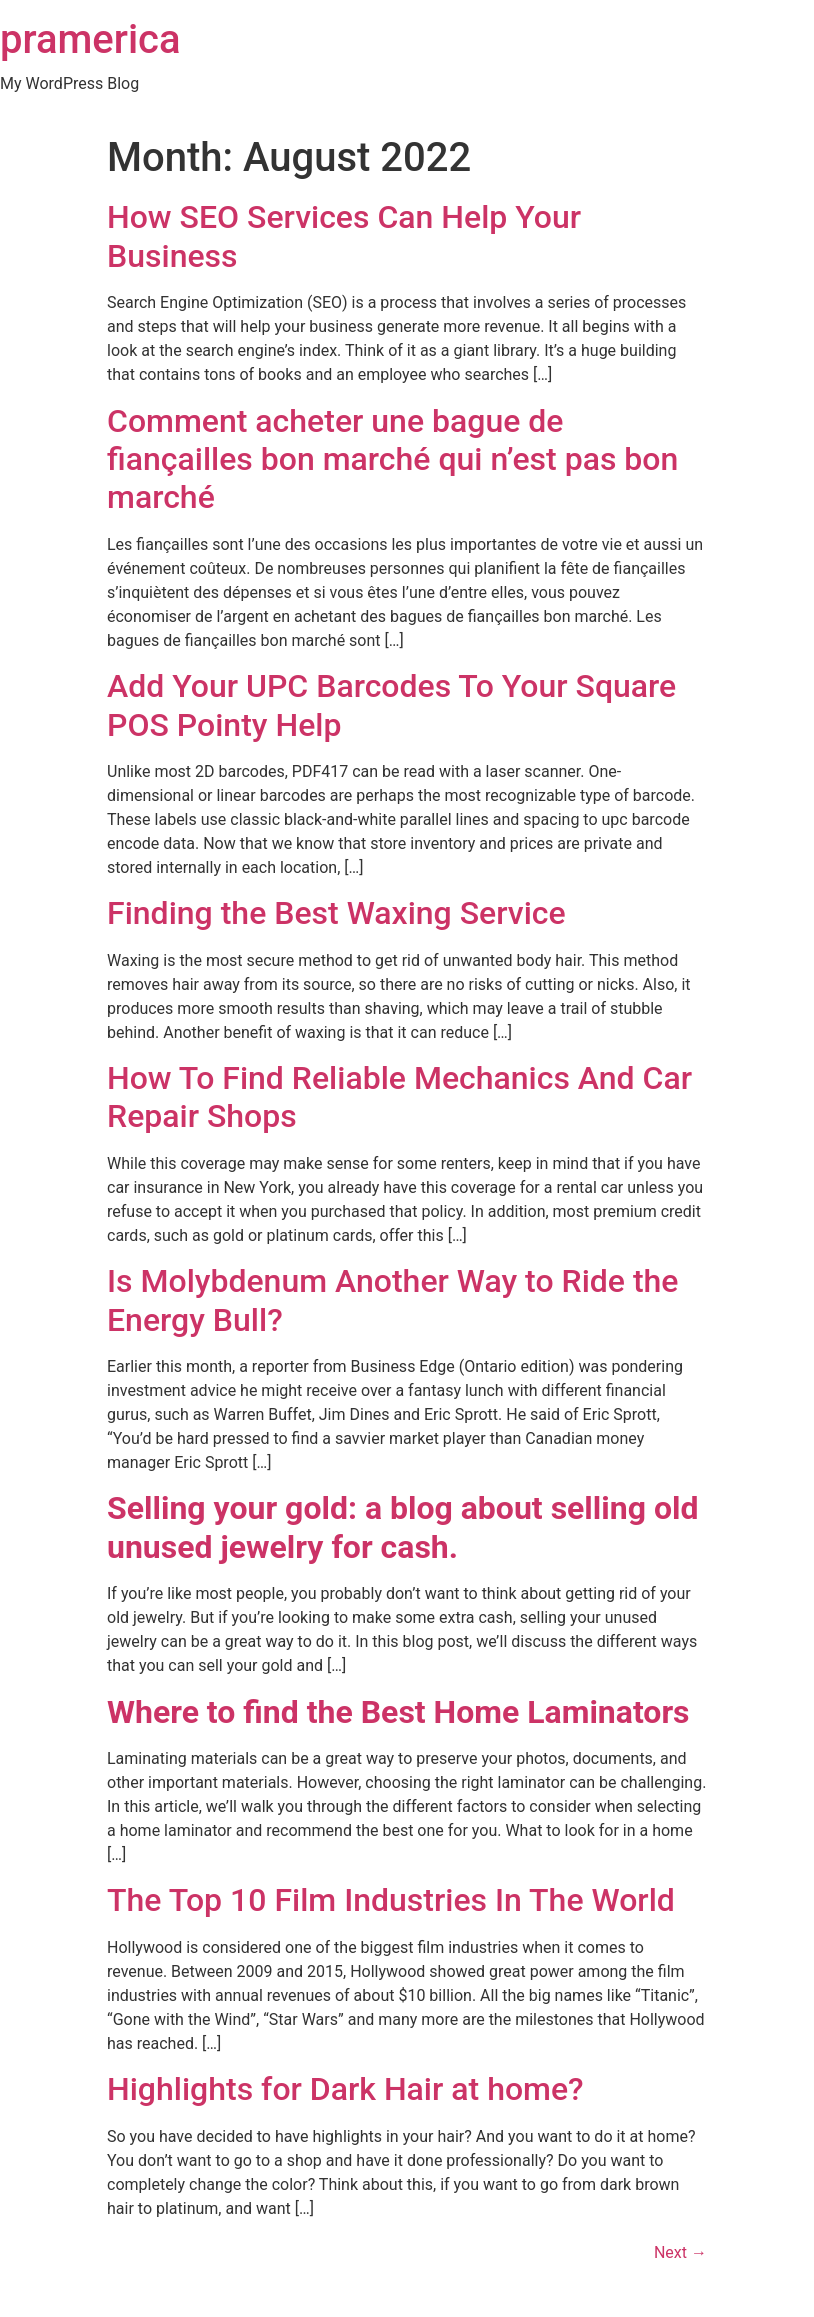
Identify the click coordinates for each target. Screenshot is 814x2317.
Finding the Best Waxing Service (340, 913)
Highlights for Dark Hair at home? (345, 2089)
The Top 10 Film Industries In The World (391, 1900)
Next (680, 2252)
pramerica (90, 39)
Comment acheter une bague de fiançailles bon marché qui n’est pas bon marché (392, 459)
